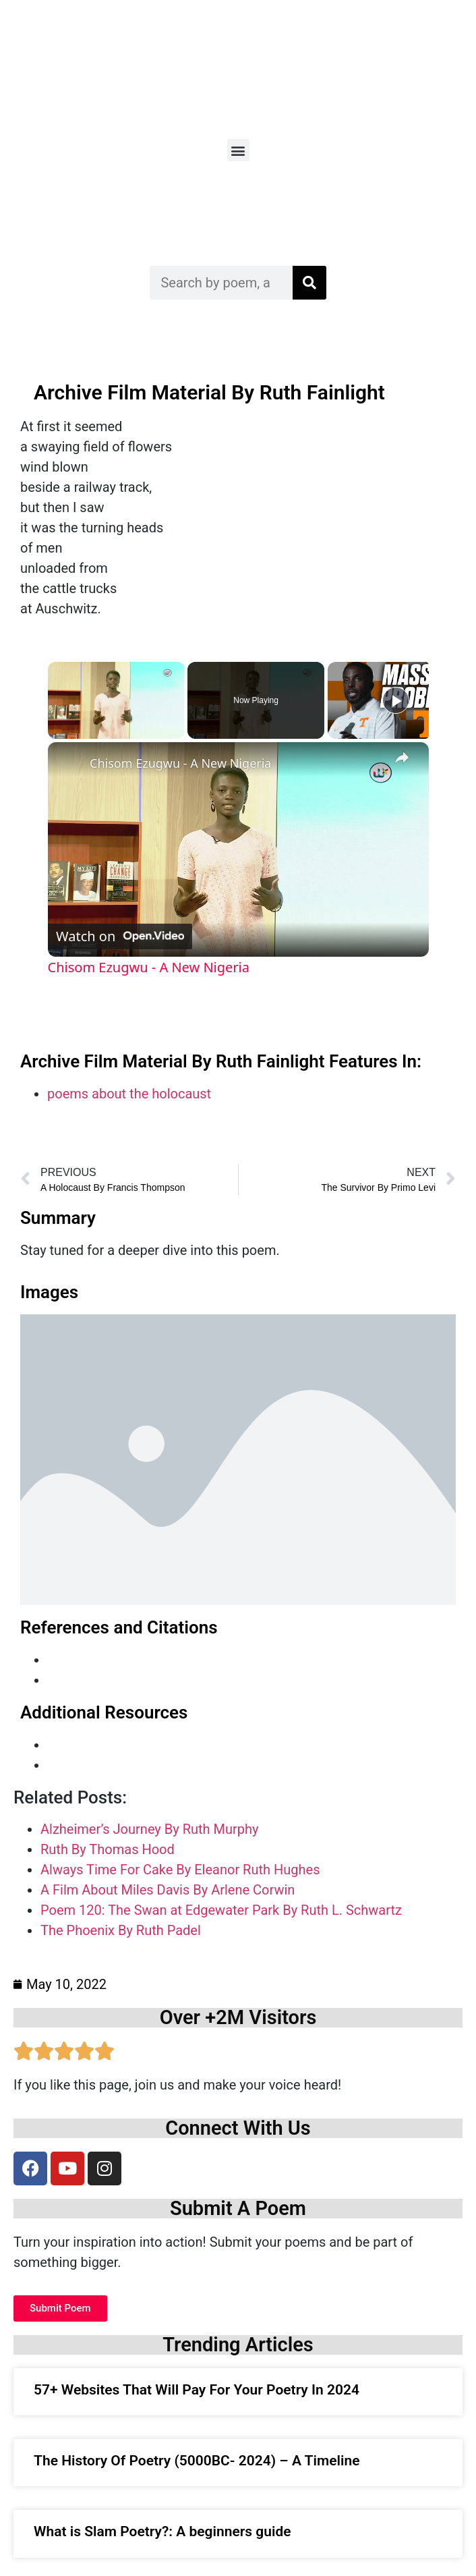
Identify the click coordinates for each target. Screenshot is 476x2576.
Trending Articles (238, 2344)
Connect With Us (238, 2128)
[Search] (309, 283)
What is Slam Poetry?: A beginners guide (162, 2531)
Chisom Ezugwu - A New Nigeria (180, 763)
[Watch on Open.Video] (120, 936)
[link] (69, 763)
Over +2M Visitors (238, 2017)
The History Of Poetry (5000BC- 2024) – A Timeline (196, 2461)
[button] (238, 150)
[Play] (395, 700)
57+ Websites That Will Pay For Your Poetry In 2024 (196, 2390)
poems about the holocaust (129, 1094)
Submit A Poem (238, 2208)
